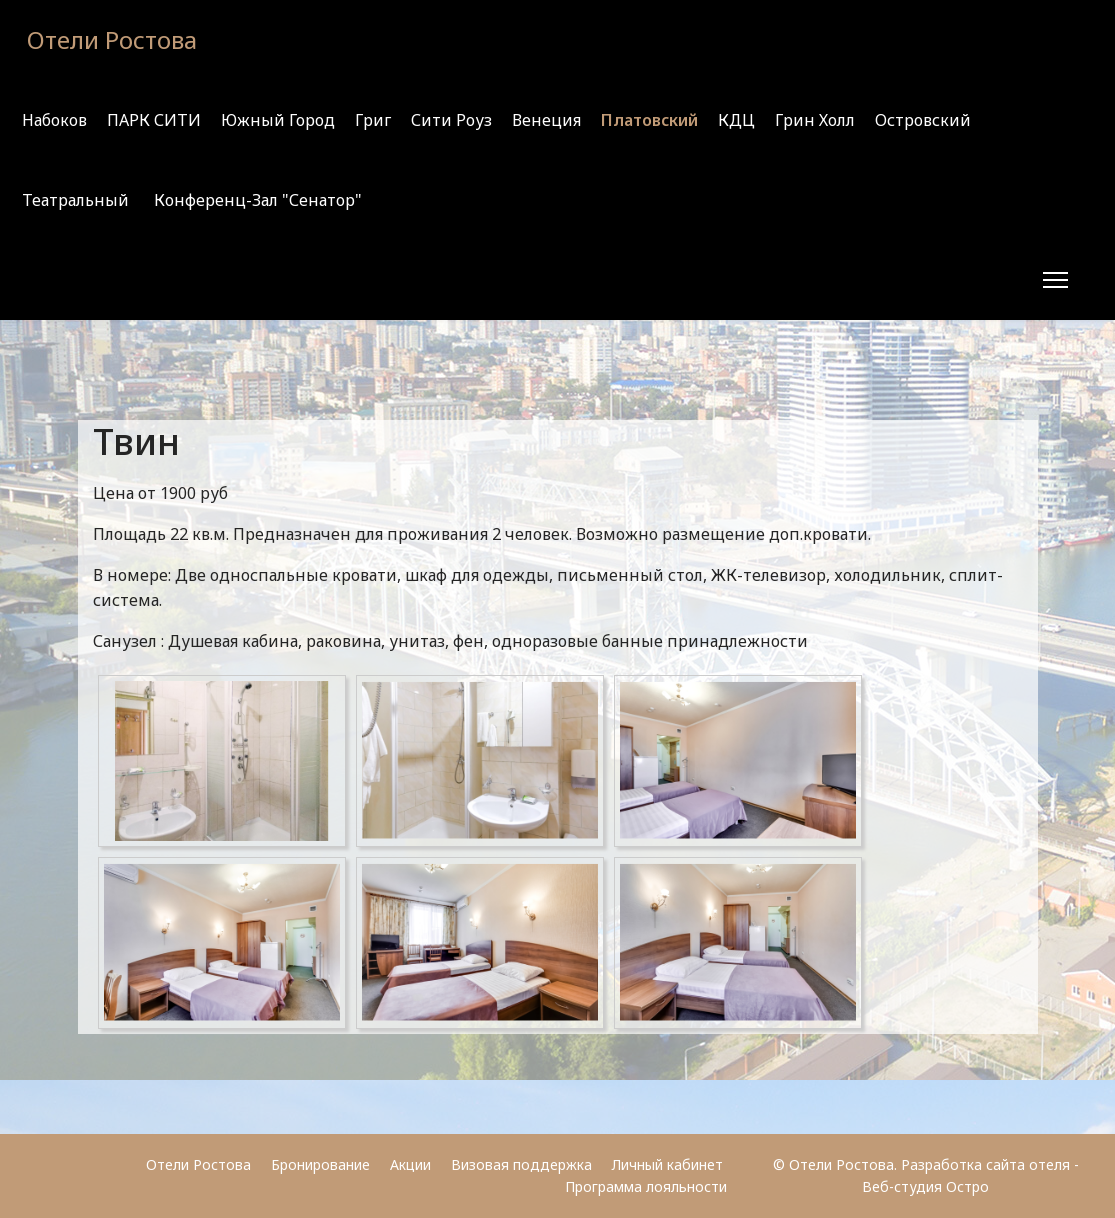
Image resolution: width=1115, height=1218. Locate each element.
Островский (923, 120)
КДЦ (736, 120)
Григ (373, 120)
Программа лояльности (646, 1186)
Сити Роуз (451, 120)
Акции (410, 1164)
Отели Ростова (112, 40)
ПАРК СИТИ (154, 120)
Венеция (546, 120)
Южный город (278, 120)
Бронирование (320, 1164)
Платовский (649, 120)
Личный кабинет (669, 1164)
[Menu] (1055, 280)
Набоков (54, 120)
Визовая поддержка (521, 1164)
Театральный (75, 200)
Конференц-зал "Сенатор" (258, 200)
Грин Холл (815, 120)
